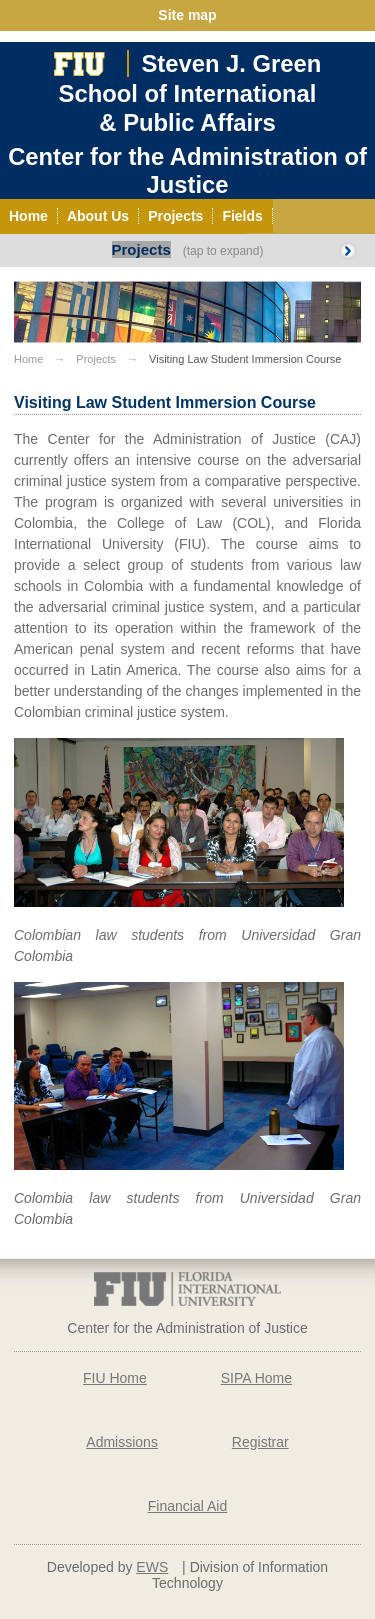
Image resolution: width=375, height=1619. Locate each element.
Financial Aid (187, 1506)
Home (28, 359)
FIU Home (115, 1378)
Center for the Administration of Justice (187, 170)
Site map (187, 15)
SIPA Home (256, 1378)
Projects (141, 249)
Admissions (122, 1442)
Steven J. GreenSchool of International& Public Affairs (190, 93)
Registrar (260, 1442)
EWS (152, 1567)
